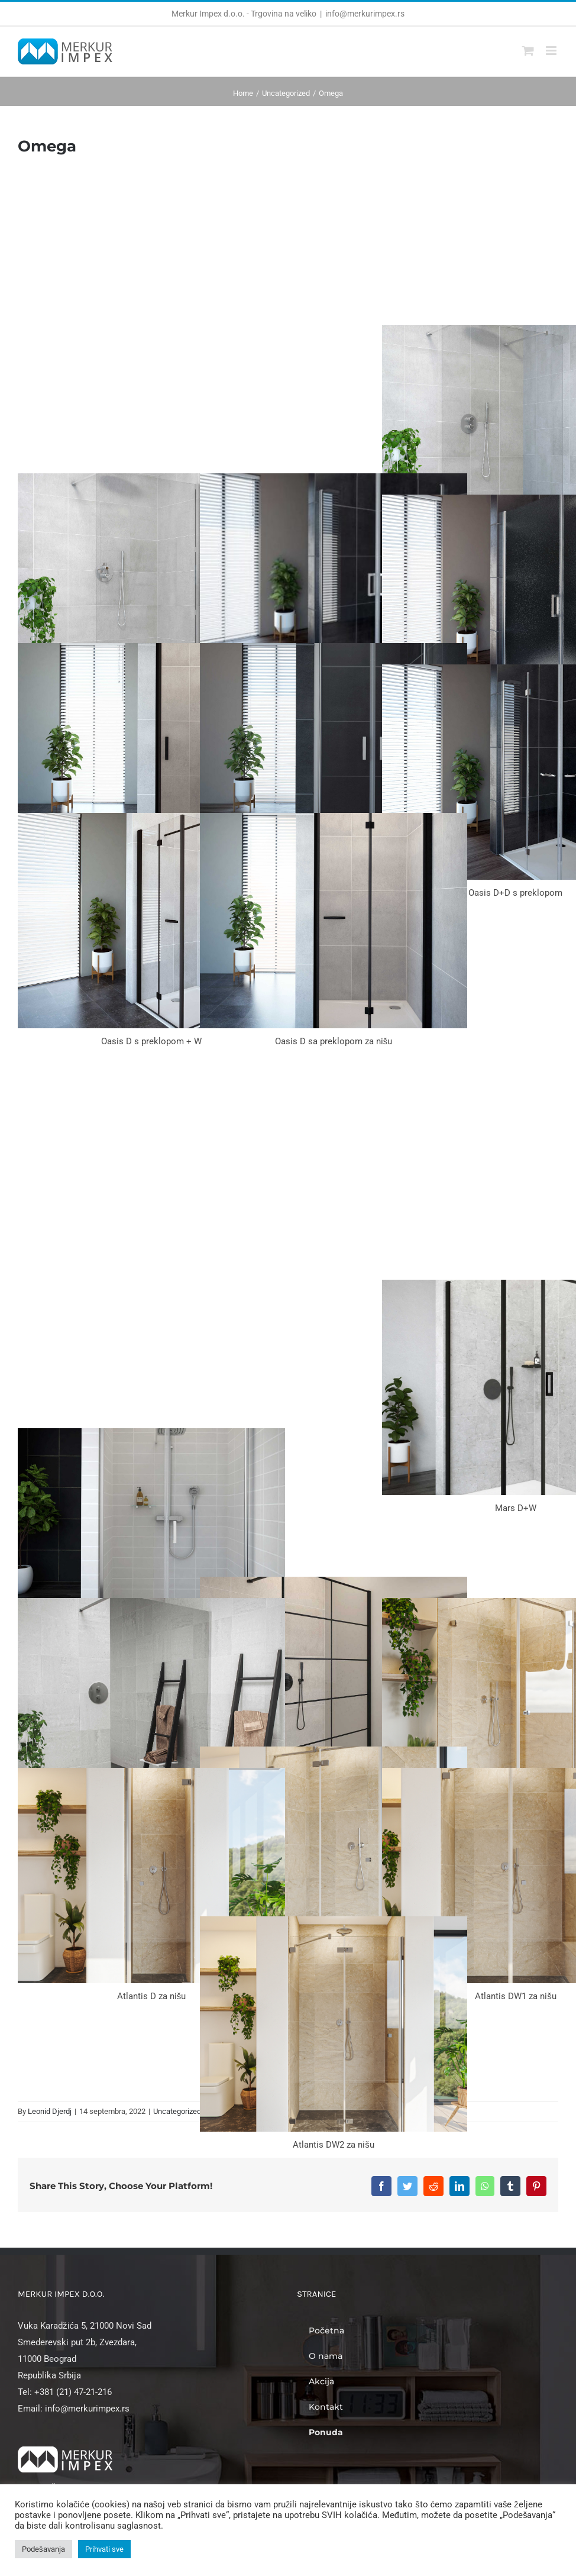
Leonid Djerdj (50, 2111)
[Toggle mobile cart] (528, 50)
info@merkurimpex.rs (365, 13)
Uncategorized (177, 2111)
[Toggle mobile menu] (552, 50)
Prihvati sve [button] (104, 2549)
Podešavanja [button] (43, 2549)
